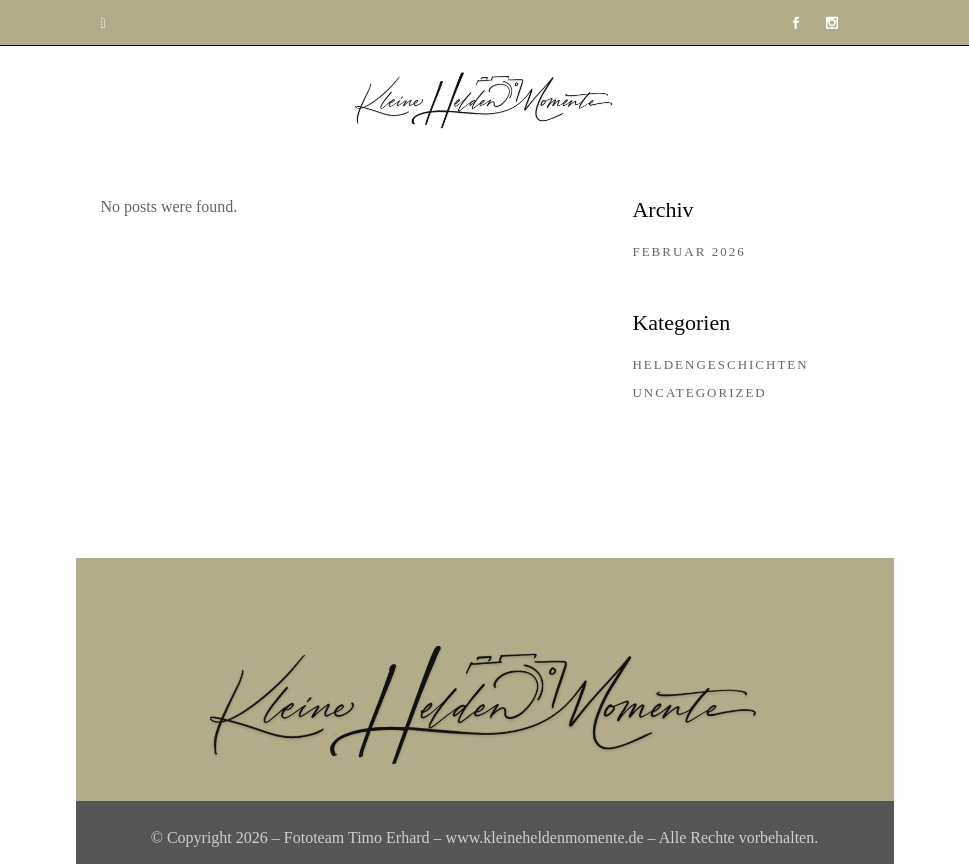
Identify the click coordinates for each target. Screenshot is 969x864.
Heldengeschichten (720, 364)
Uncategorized (699, 392)
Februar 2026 (688, 251)
